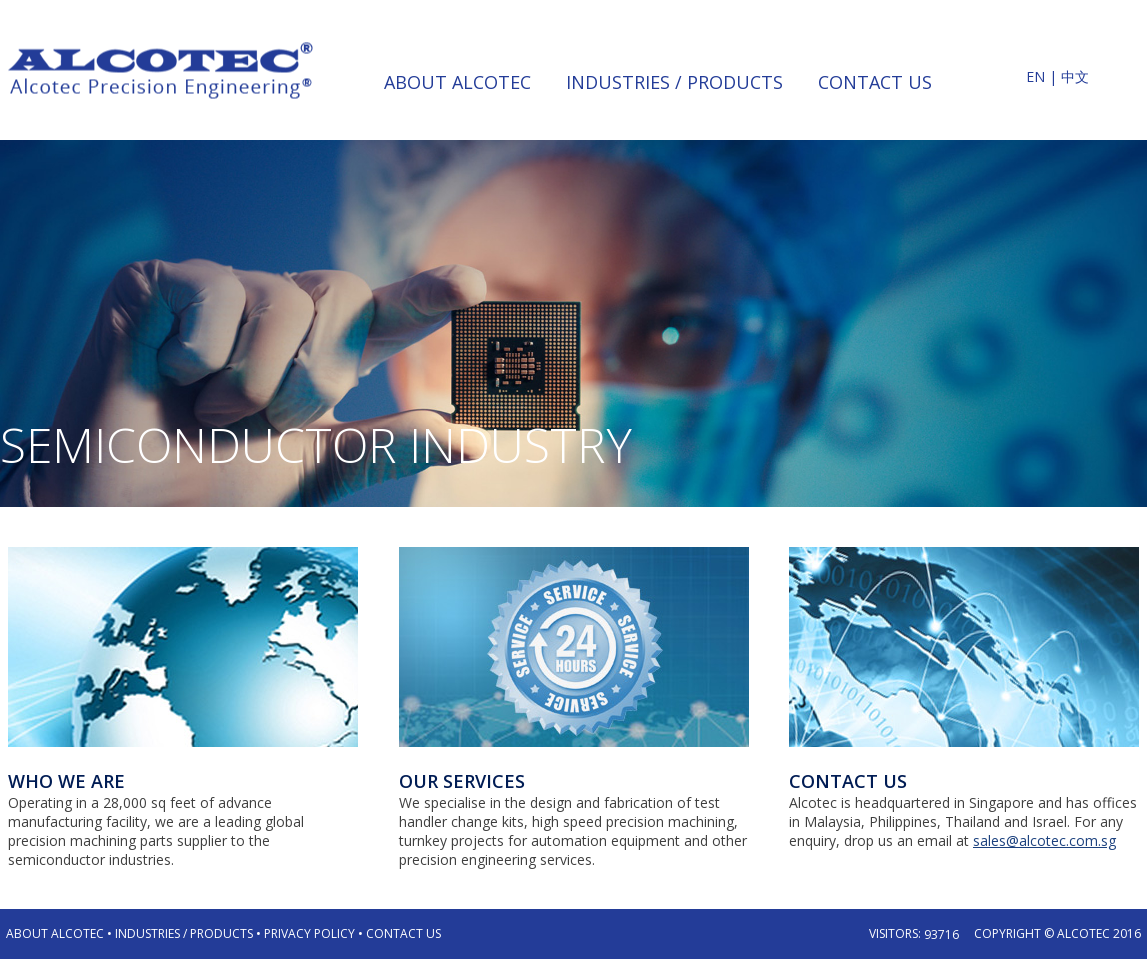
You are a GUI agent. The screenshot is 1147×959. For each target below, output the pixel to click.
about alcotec (457, 82)
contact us (875, 82)
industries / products (674, 82)
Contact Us (403, 933)
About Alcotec (55, 933)
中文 (1075, 76)
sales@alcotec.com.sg (1044, 840)
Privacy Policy (309, 933)
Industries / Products (184, 933)
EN (1035, 76)
